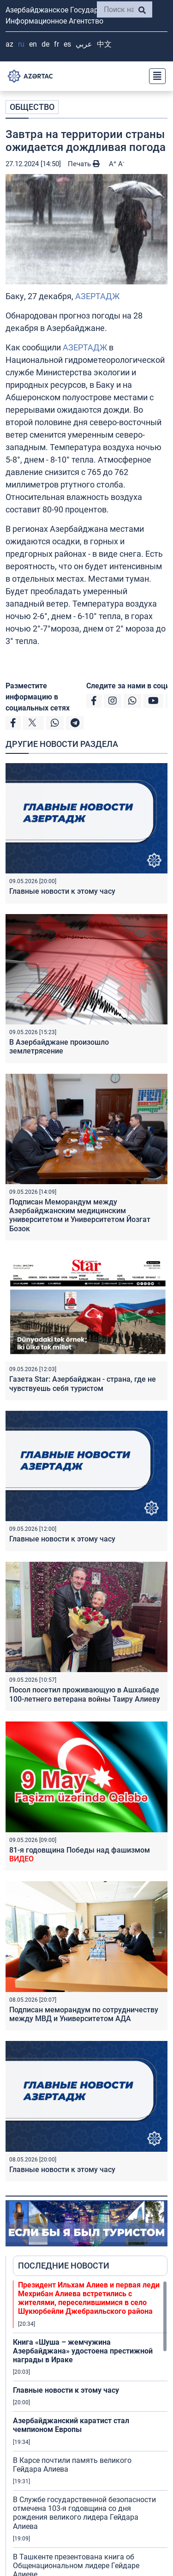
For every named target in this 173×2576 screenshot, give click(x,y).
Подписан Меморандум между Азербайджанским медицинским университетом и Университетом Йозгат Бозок (79, 1215)
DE (45, 44)
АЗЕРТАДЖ (97, 296)
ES (67, 44)
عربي (84, 44)
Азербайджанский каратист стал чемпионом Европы (71, 2425)
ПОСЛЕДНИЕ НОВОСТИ (63, 2265)
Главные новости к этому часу (62, 891)
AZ (9, 44)
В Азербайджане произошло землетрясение (59, 1046)
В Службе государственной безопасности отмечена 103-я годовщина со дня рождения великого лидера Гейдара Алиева (84, 2513)
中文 (104, 44)
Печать (84, 164)
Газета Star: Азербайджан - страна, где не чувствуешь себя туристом (82, 1383)
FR (56, 44)
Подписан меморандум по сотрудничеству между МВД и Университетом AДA (83, 2014)
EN (33, 44)
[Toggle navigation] (154, 76)
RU (21, 44)
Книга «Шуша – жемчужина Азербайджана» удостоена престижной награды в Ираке (83, 2351)
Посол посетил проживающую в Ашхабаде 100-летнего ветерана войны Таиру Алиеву (84, 1694)
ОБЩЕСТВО (32, 107)
